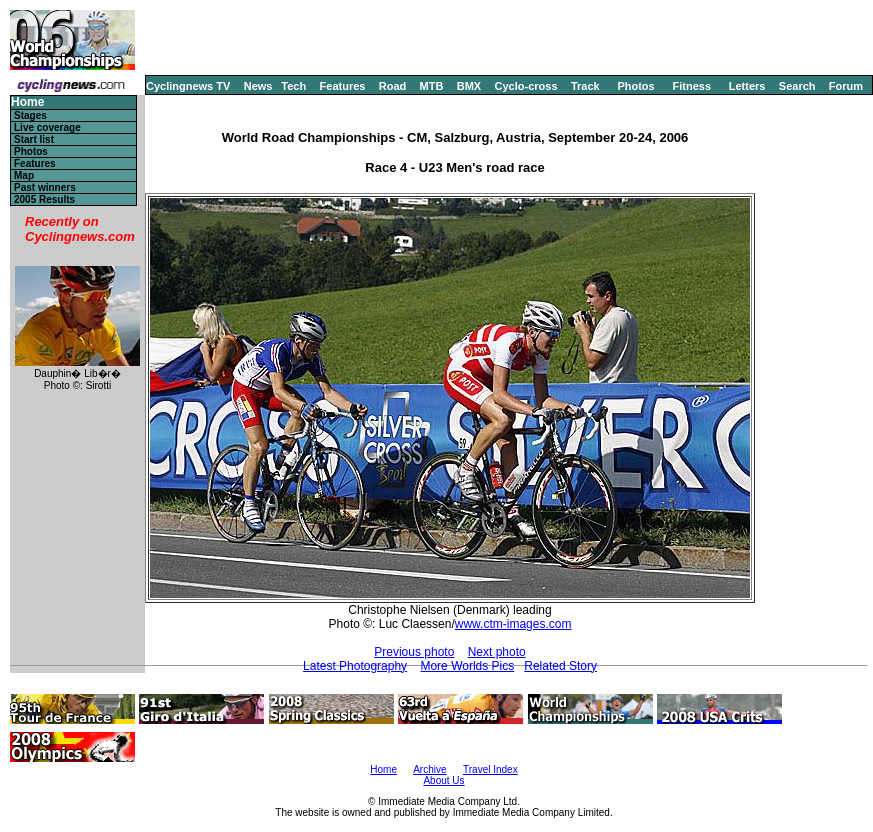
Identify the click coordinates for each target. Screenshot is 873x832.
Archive (429, 769)
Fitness (691, 86)
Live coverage (47, 127)
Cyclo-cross (526, 86)
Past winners (45, 187)
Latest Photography (355, 666)
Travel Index (490, 769)
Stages (30, 115)
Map (24, 175)
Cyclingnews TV (188, 86)
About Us (443, 780)
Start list (34, 139)
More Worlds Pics (467, 666)
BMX (469, 86)
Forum (846, 86)
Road (393, 86)
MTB (432, 86)
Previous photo (414, 652)
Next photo (497, 652)
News (258, 86)
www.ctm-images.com (513, 624)
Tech (293, 86)
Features (343, 86)
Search (797, 86)
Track (585, 86)
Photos (635, 86)
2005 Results (44, 199)
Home (27, 102)
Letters (747, 86)
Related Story (560, 666)
